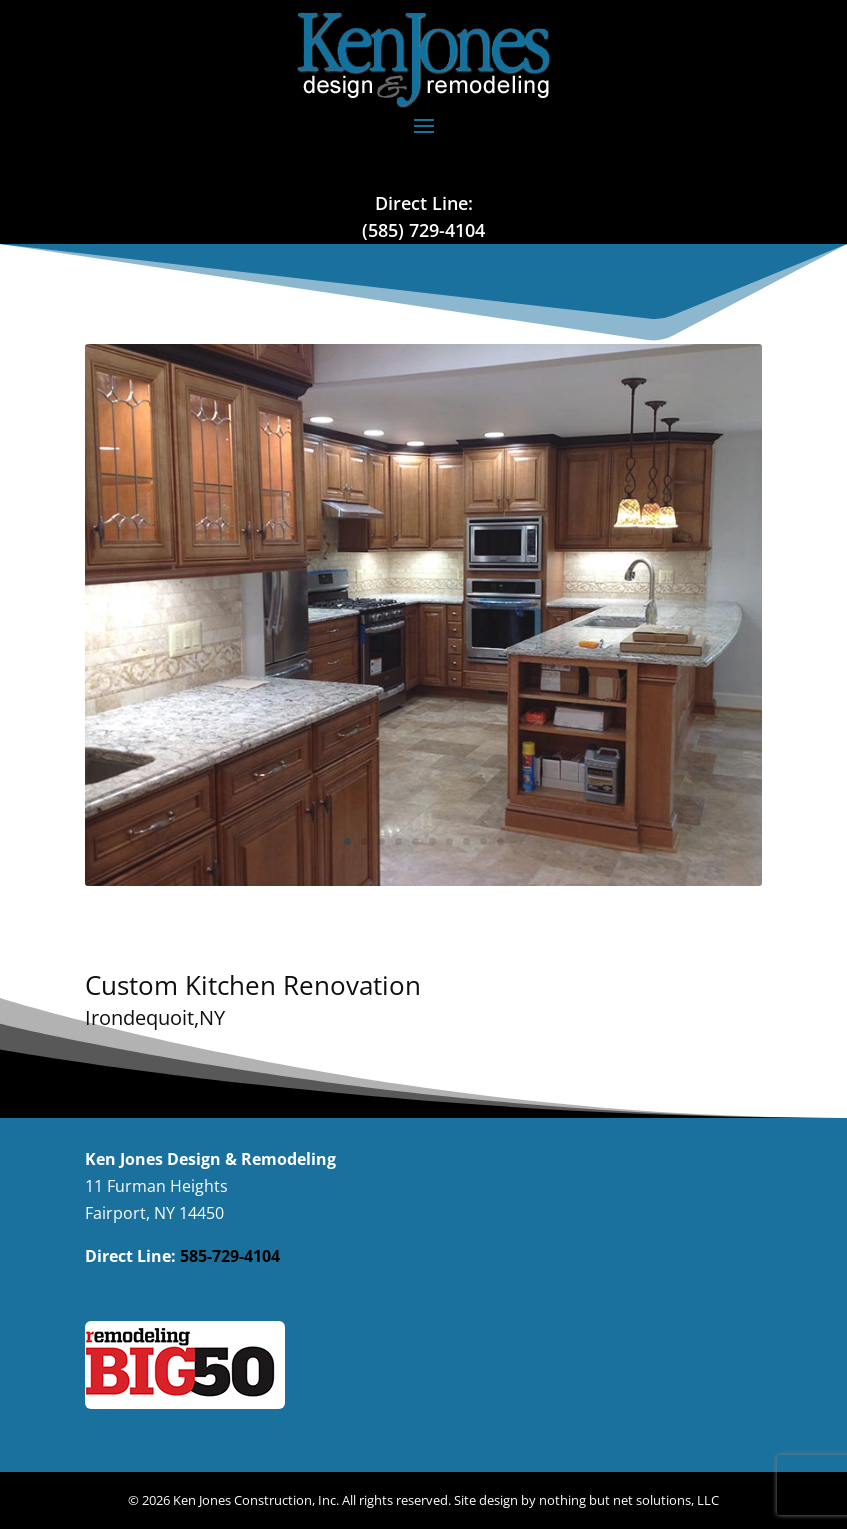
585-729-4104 (230, 1256)
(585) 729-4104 (423, 230)
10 (500, 841)
